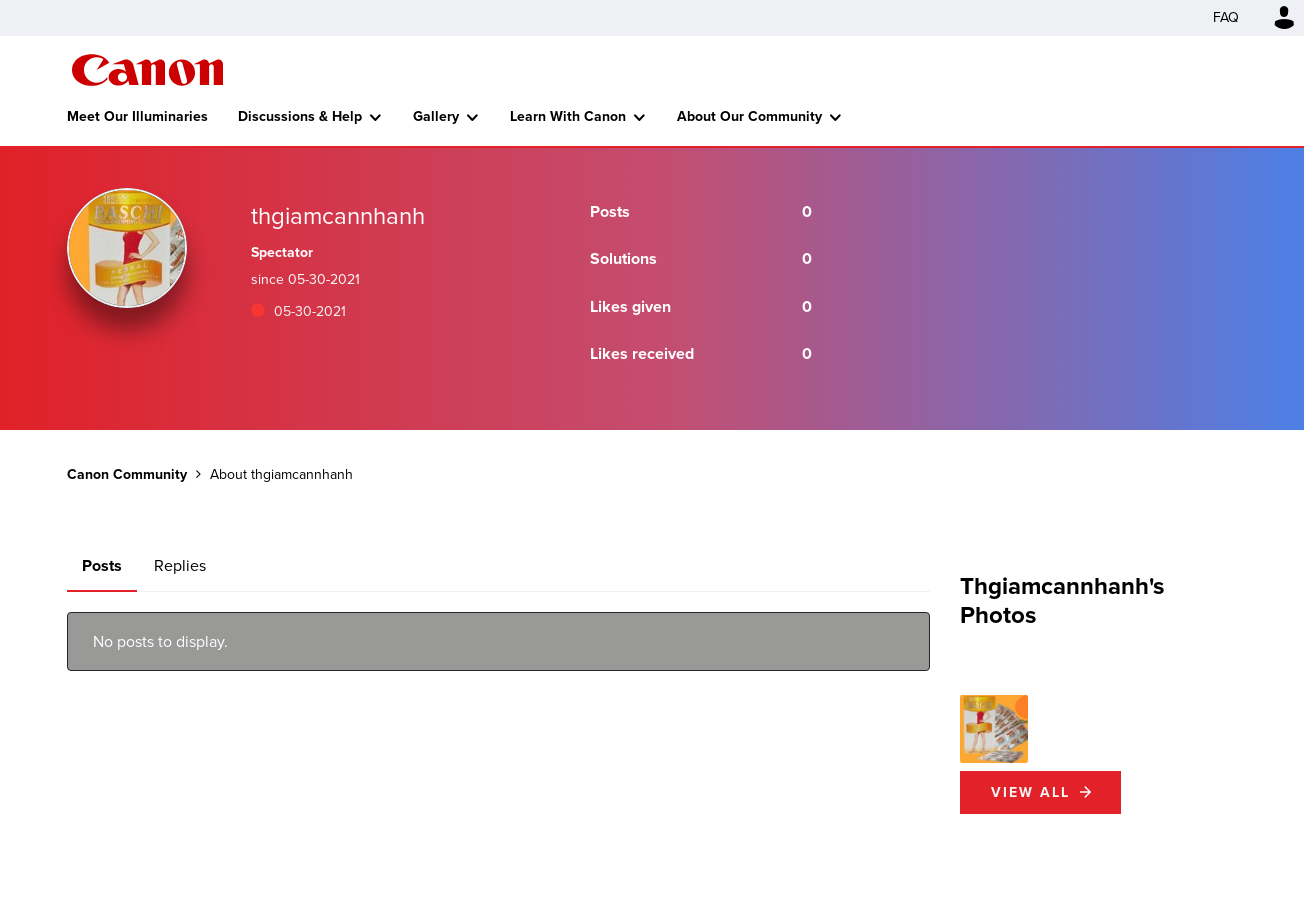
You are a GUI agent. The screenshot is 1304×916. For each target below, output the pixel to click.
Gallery (436, 116)
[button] (994, 729)
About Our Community (749, 116)
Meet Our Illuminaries (137, 116)
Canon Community (147, 70)
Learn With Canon (568, 116)
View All (1030, 792)
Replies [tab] (180, 565)
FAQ (1226, 17)
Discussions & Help (300, 116)
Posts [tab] (102, 565)
